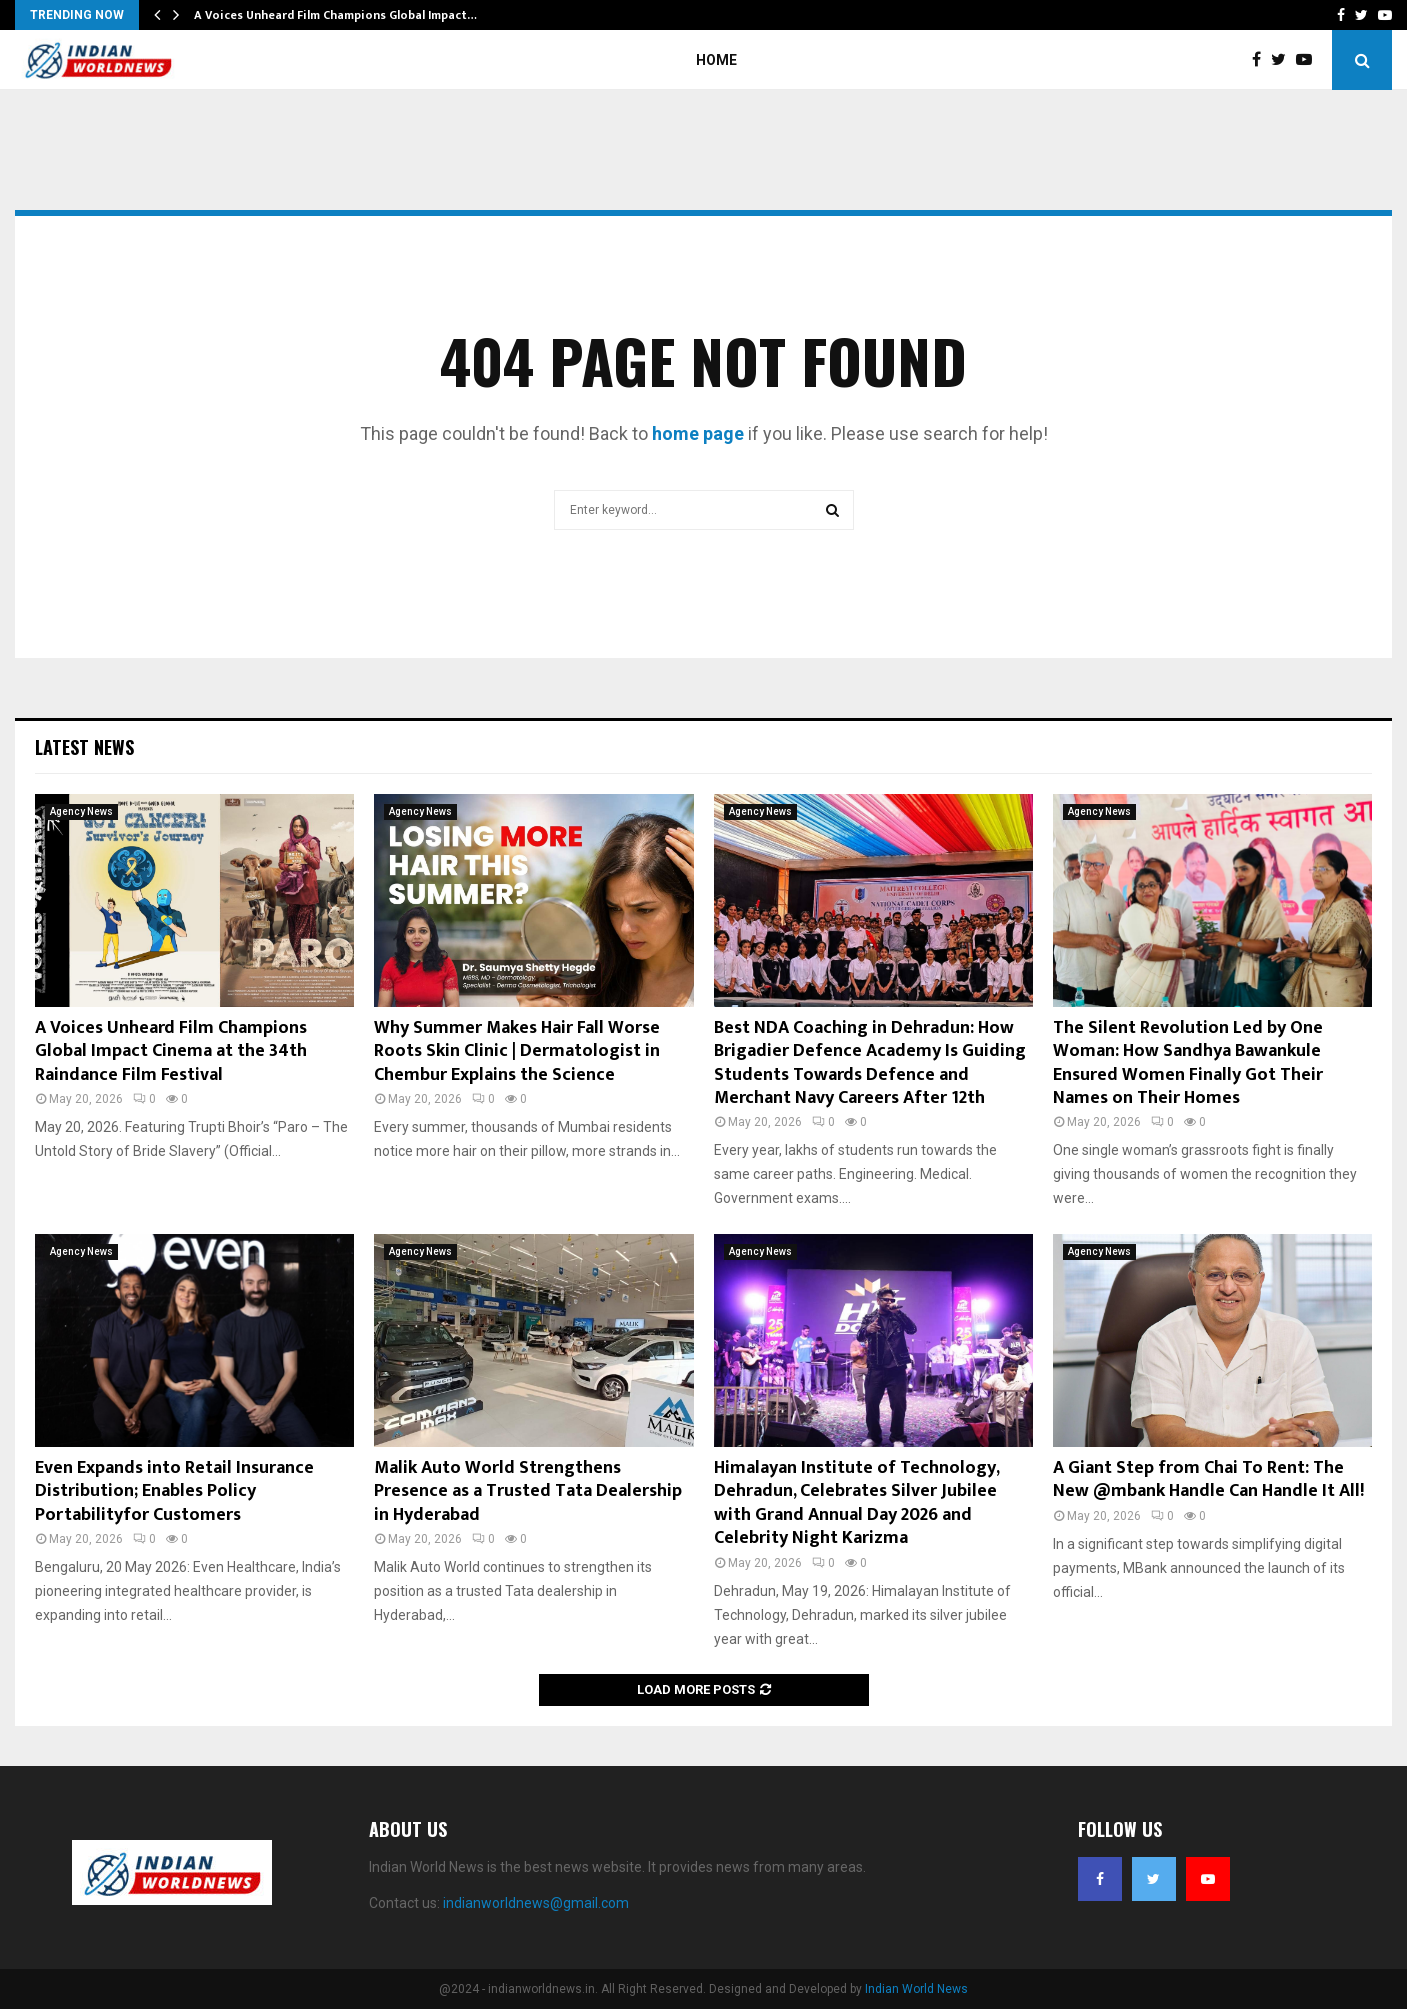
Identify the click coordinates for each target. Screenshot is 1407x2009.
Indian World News (916, 1989)
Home (716, 60)
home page (698, 433)
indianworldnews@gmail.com (536, 1903)
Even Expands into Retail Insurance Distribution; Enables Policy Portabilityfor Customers (174, 1491)
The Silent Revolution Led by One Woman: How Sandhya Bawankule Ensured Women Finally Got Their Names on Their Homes (1188, 1063)
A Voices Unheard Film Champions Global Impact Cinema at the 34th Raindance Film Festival (171, 1051)
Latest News (84, 747)
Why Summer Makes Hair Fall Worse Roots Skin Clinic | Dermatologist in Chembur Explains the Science (517, 1051)
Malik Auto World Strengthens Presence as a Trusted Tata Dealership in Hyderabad (528, 1491)
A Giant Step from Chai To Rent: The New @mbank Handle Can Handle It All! (1208, 1479)
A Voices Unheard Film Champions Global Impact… (335, 15)
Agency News (81, 811)
